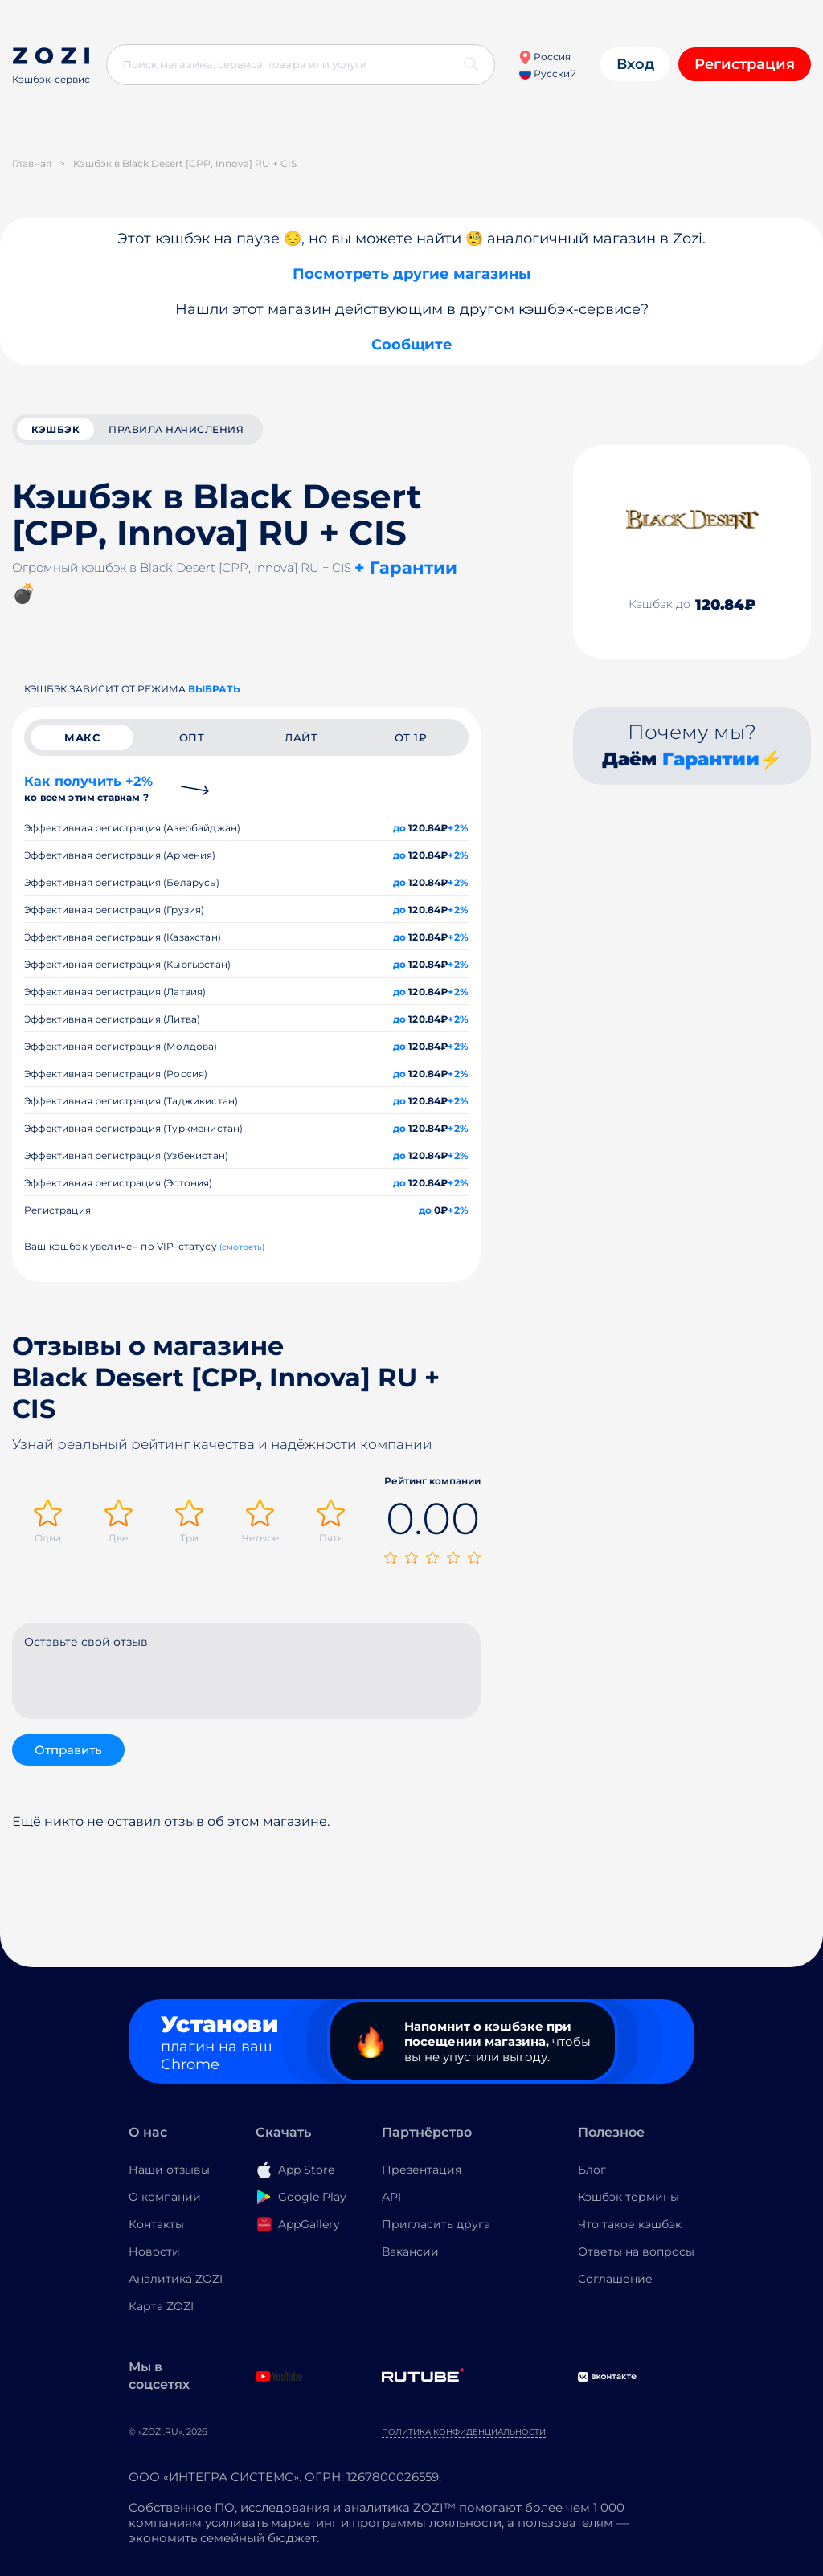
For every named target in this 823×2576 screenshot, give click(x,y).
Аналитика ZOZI (176, 2279)
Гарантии (711, 759)
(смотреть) (242, 1247)
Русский (547, 73)
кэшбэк (55, 429)
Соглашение (615, 2279)
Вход (635, 64)
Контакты (156, 2224)
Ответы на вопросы (636, 2251)
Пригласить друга (436, 2224)
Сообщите (411, 344)
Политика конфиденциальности (464, 2432)
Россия (544, 57)
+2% (458, 828)
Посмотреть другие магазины (411, 274)
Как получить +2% (88, 788)
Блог (592, 2169)
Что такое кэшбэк (630, 2224)
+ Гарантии (405, 567)
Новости (154, 2251)
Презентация (421, 2169)
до (399, 828)
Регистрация (744, 64)
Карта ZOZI (161, 2306)
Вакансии (410, 2251)
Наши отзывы (169, 2169)
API (391, 2197)
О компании (165, 2197)
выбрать (214, 689)
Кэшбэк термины (628, 2197)
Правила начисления (176, 429)
